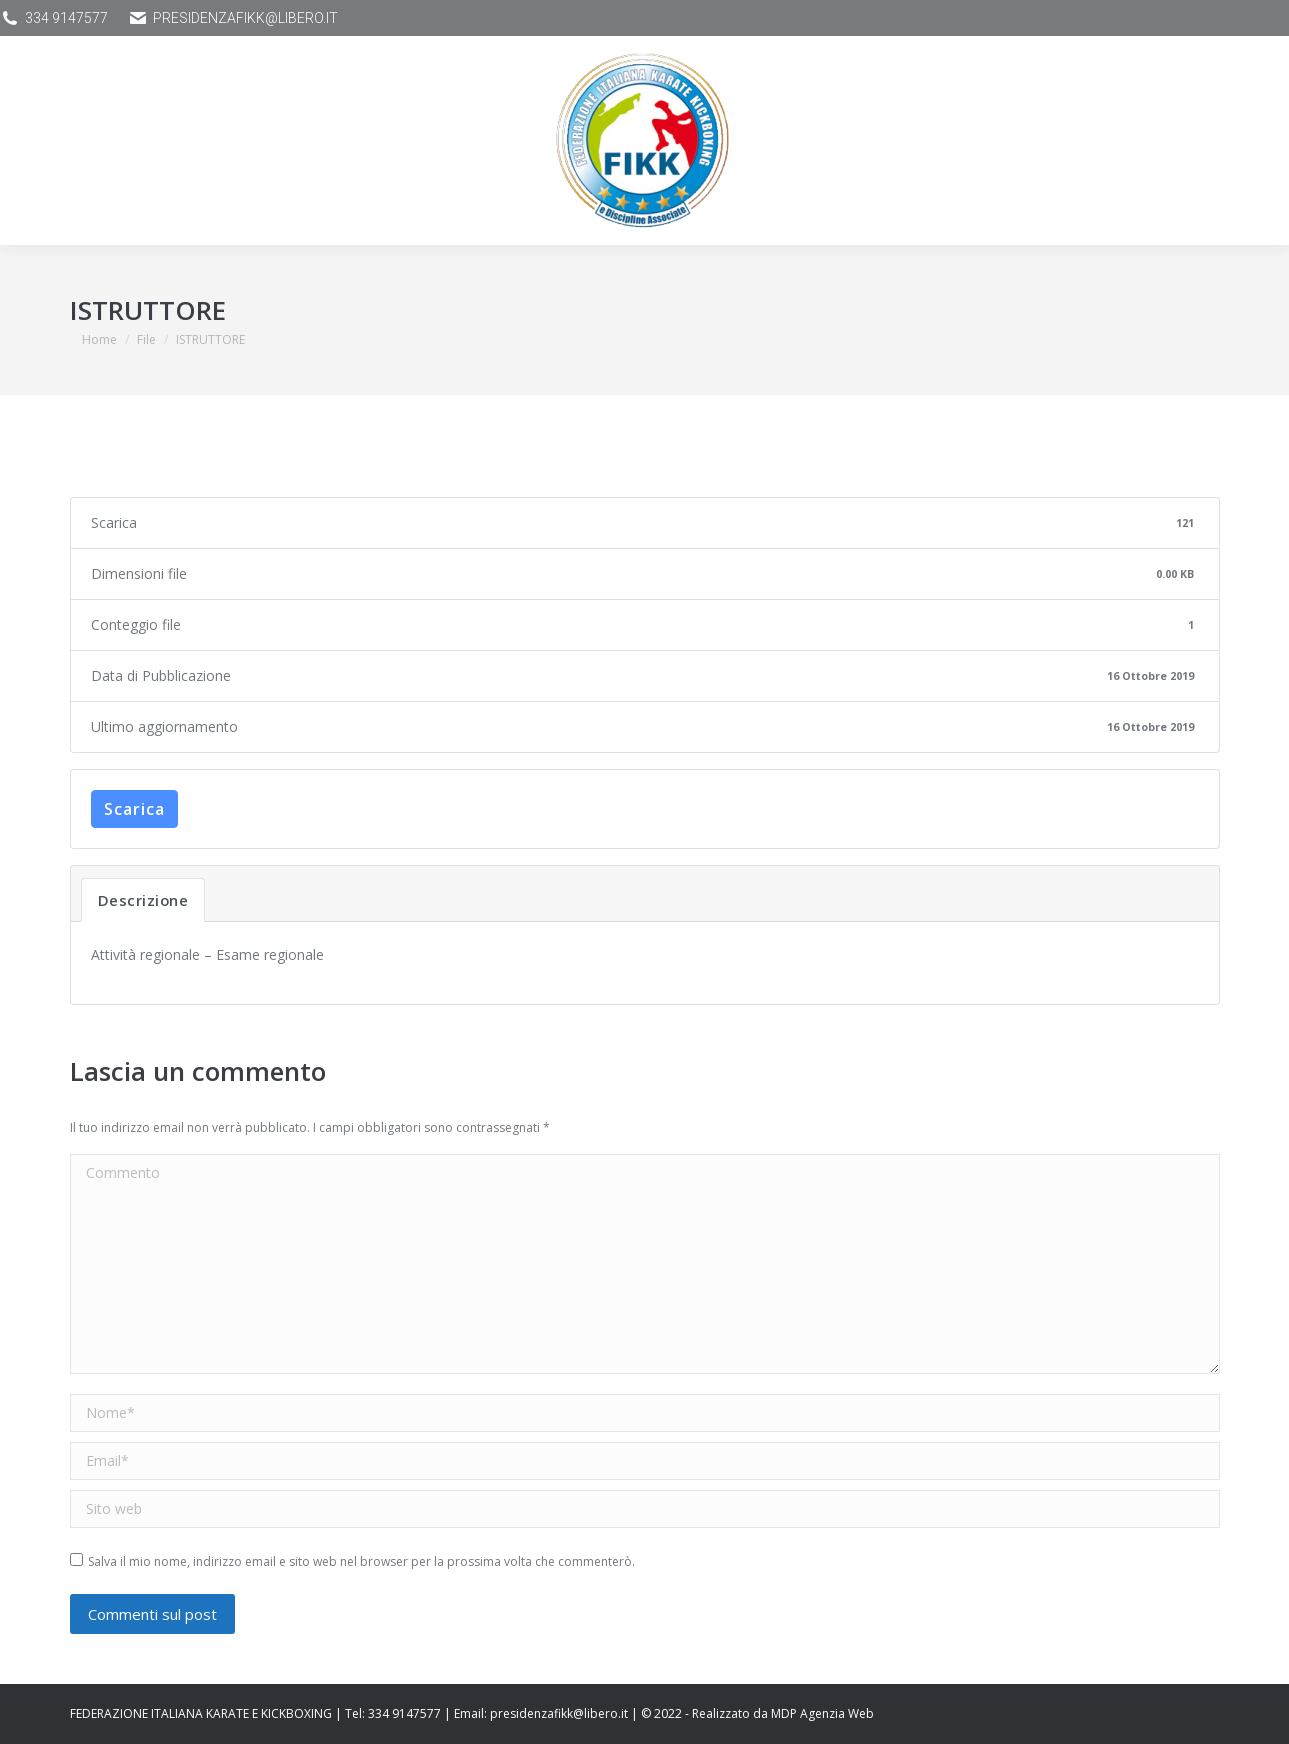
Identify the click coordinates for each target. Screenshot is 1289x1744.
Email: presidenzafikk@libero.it (541, 1713)
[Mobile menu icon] (65, 141)
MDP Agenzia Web (822, 1713)
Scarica (134, 809)
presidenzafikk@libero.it (233, 18)
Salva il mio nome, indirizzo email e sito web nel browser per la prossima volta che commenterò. (361, 1561)
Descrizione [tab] (143, 900)
